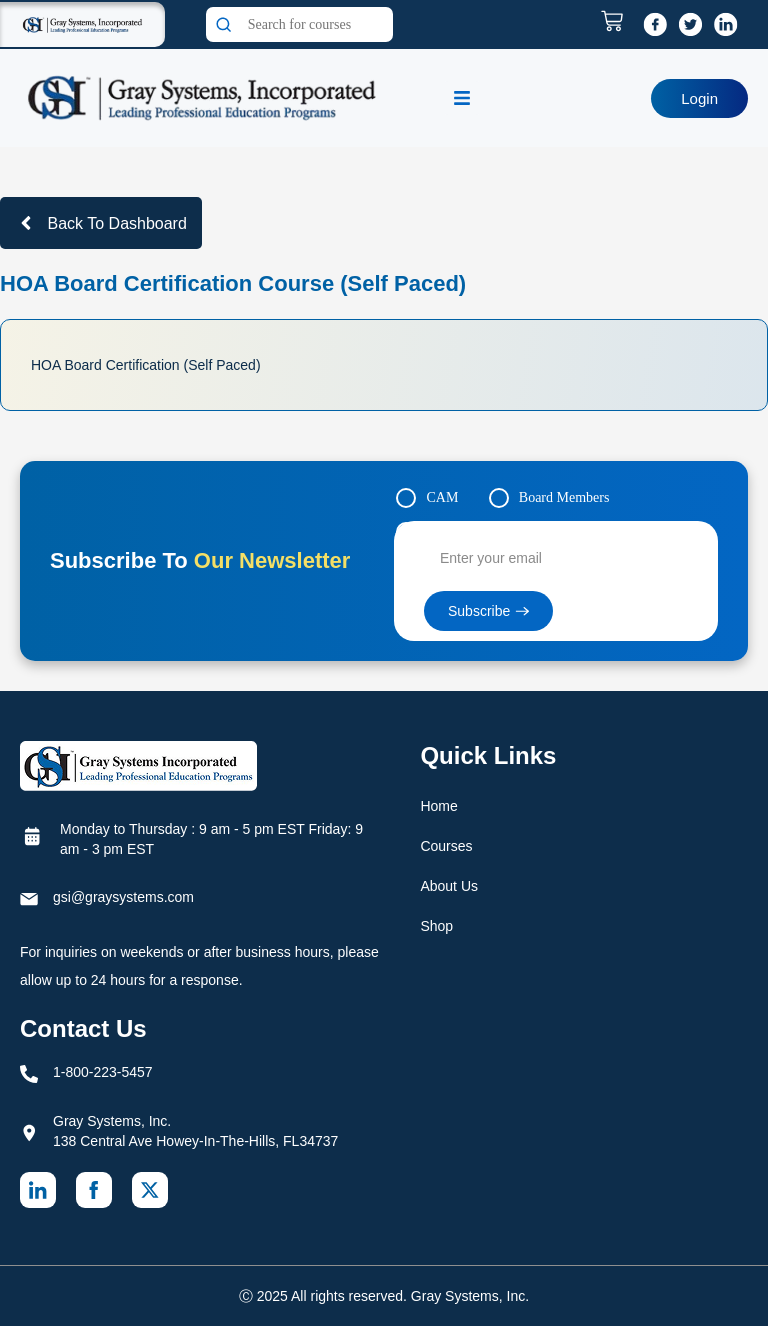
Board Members (564, 497)
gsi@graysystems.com (123, 897)
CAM (442, 497)
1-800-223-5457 (103, 1072)
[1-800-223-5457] (29, 1074)
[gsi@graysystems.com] (29, 899)
